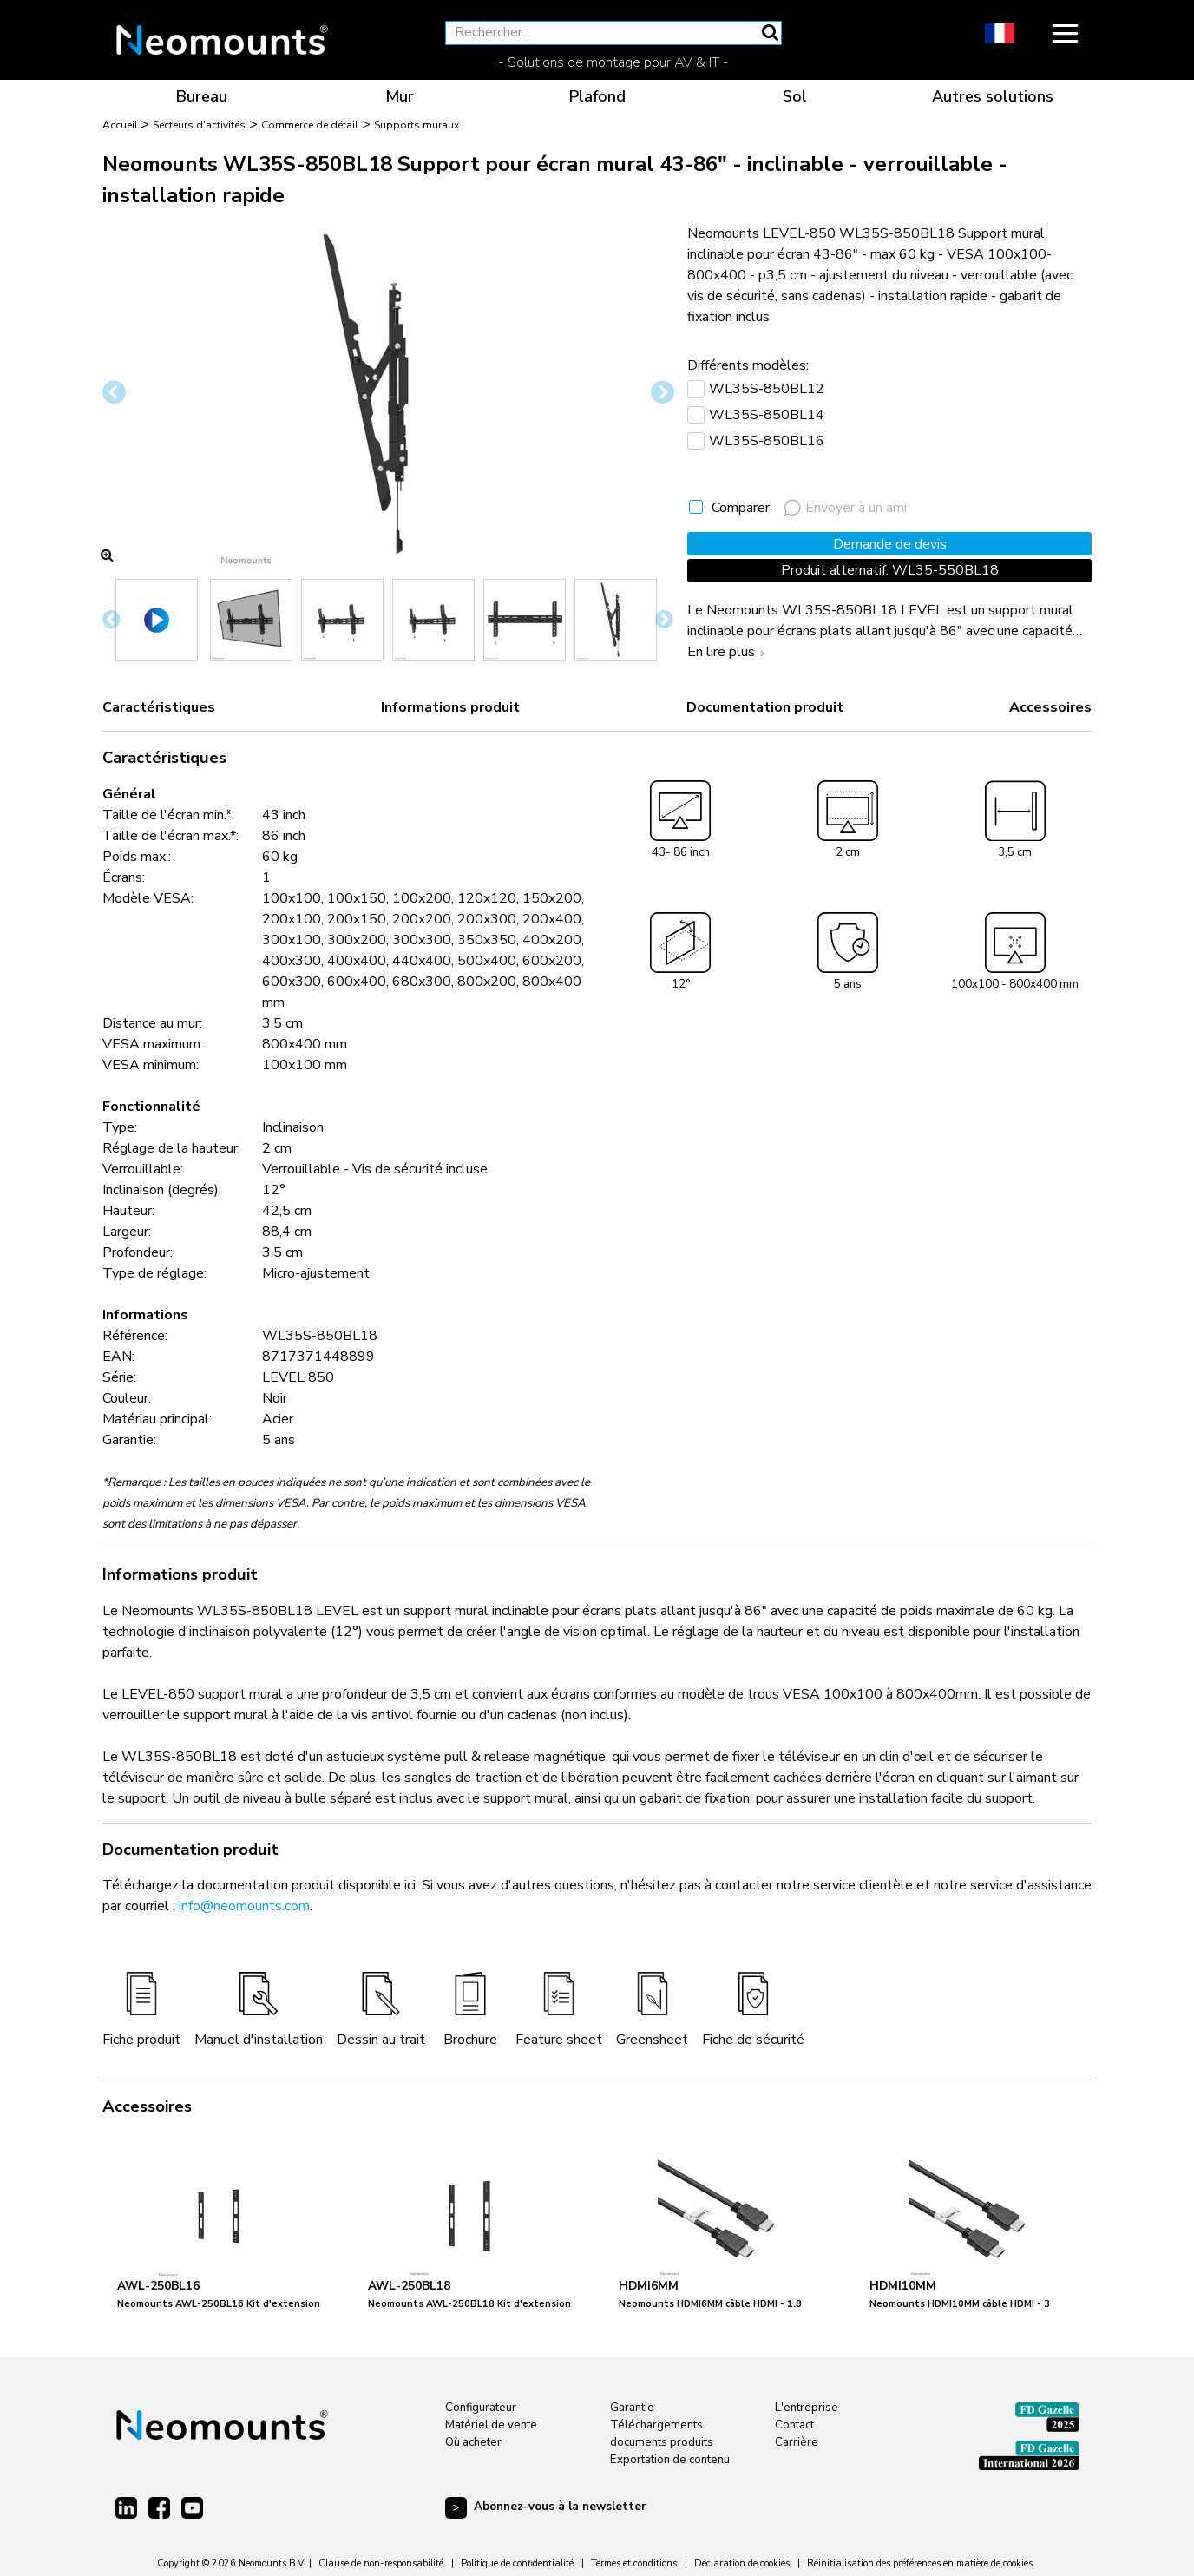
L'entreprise (806, 2407)
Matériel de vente (491, 2425)
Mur (399, 96)
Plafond (597, 96)
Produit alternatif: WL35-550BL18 (890, 570)
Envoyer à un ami (845, 507)
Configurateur (480, 2407)
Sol (795, 96)
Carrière (796, 2442)
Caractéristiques (158, 707)
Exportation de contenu (670, 2460)
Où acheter (473, 2442)
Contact (794, 2425)
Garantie (632, 2407)
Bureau (201, 96)
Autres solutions (992, 96)
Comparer (741, 507)
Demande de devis (890, 544)
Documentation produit (764, 707)
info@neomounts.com (244, 1906)
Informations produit (450, 707)
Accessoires (1050, 707)
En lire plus (728, 651)
